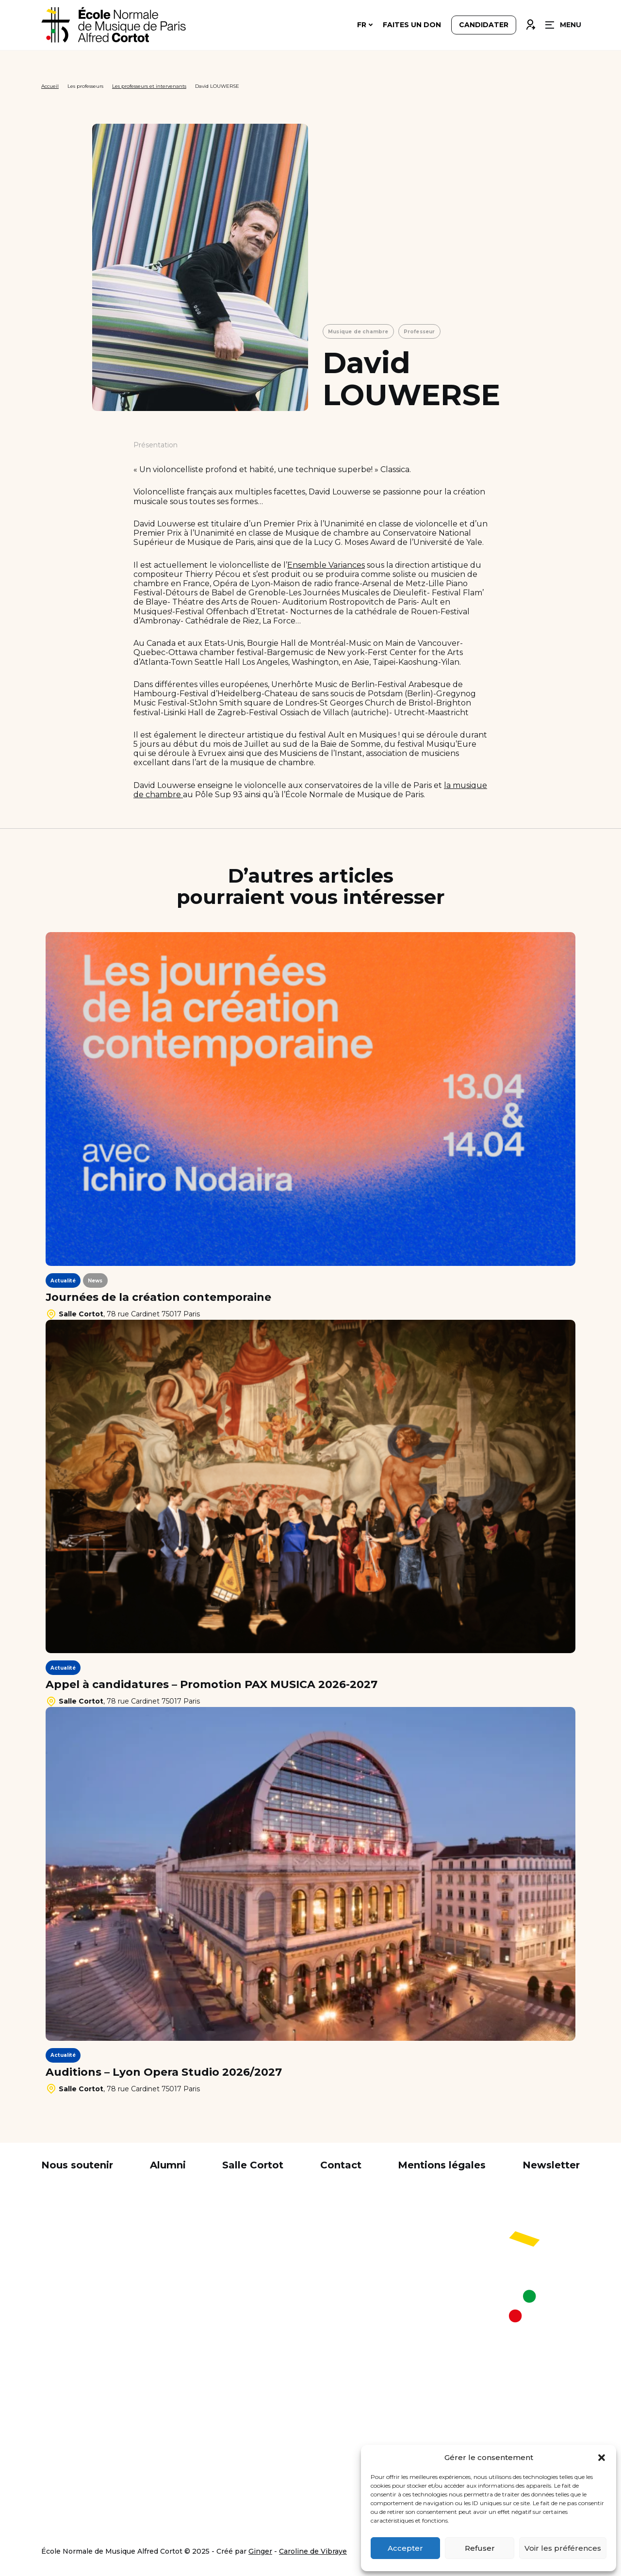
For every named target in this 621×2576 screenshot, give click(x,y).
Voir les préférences (562, 2548)
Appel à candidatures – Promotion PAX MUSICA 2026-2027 (211, 1684)
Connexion (530, 22)
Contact (340, 2165)
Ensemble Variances (326, 565)
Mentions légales (442, 2165)
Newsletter (551, 2165)
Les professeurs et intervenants (149, 86)
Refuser (480, 2548)
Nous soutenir (77, 2165)
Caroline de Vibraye (313, 2551)
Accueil (50, 86)
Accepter (405, 2548)
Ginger (260, 2551)
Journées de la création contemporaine (158, 1297)
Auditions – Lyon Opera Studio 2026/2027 (164, 2072)
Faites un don (412, 25)
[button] (601, 2457)
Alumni (168, 2165)
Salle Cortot (252, 2165)
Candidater (483, 25)
